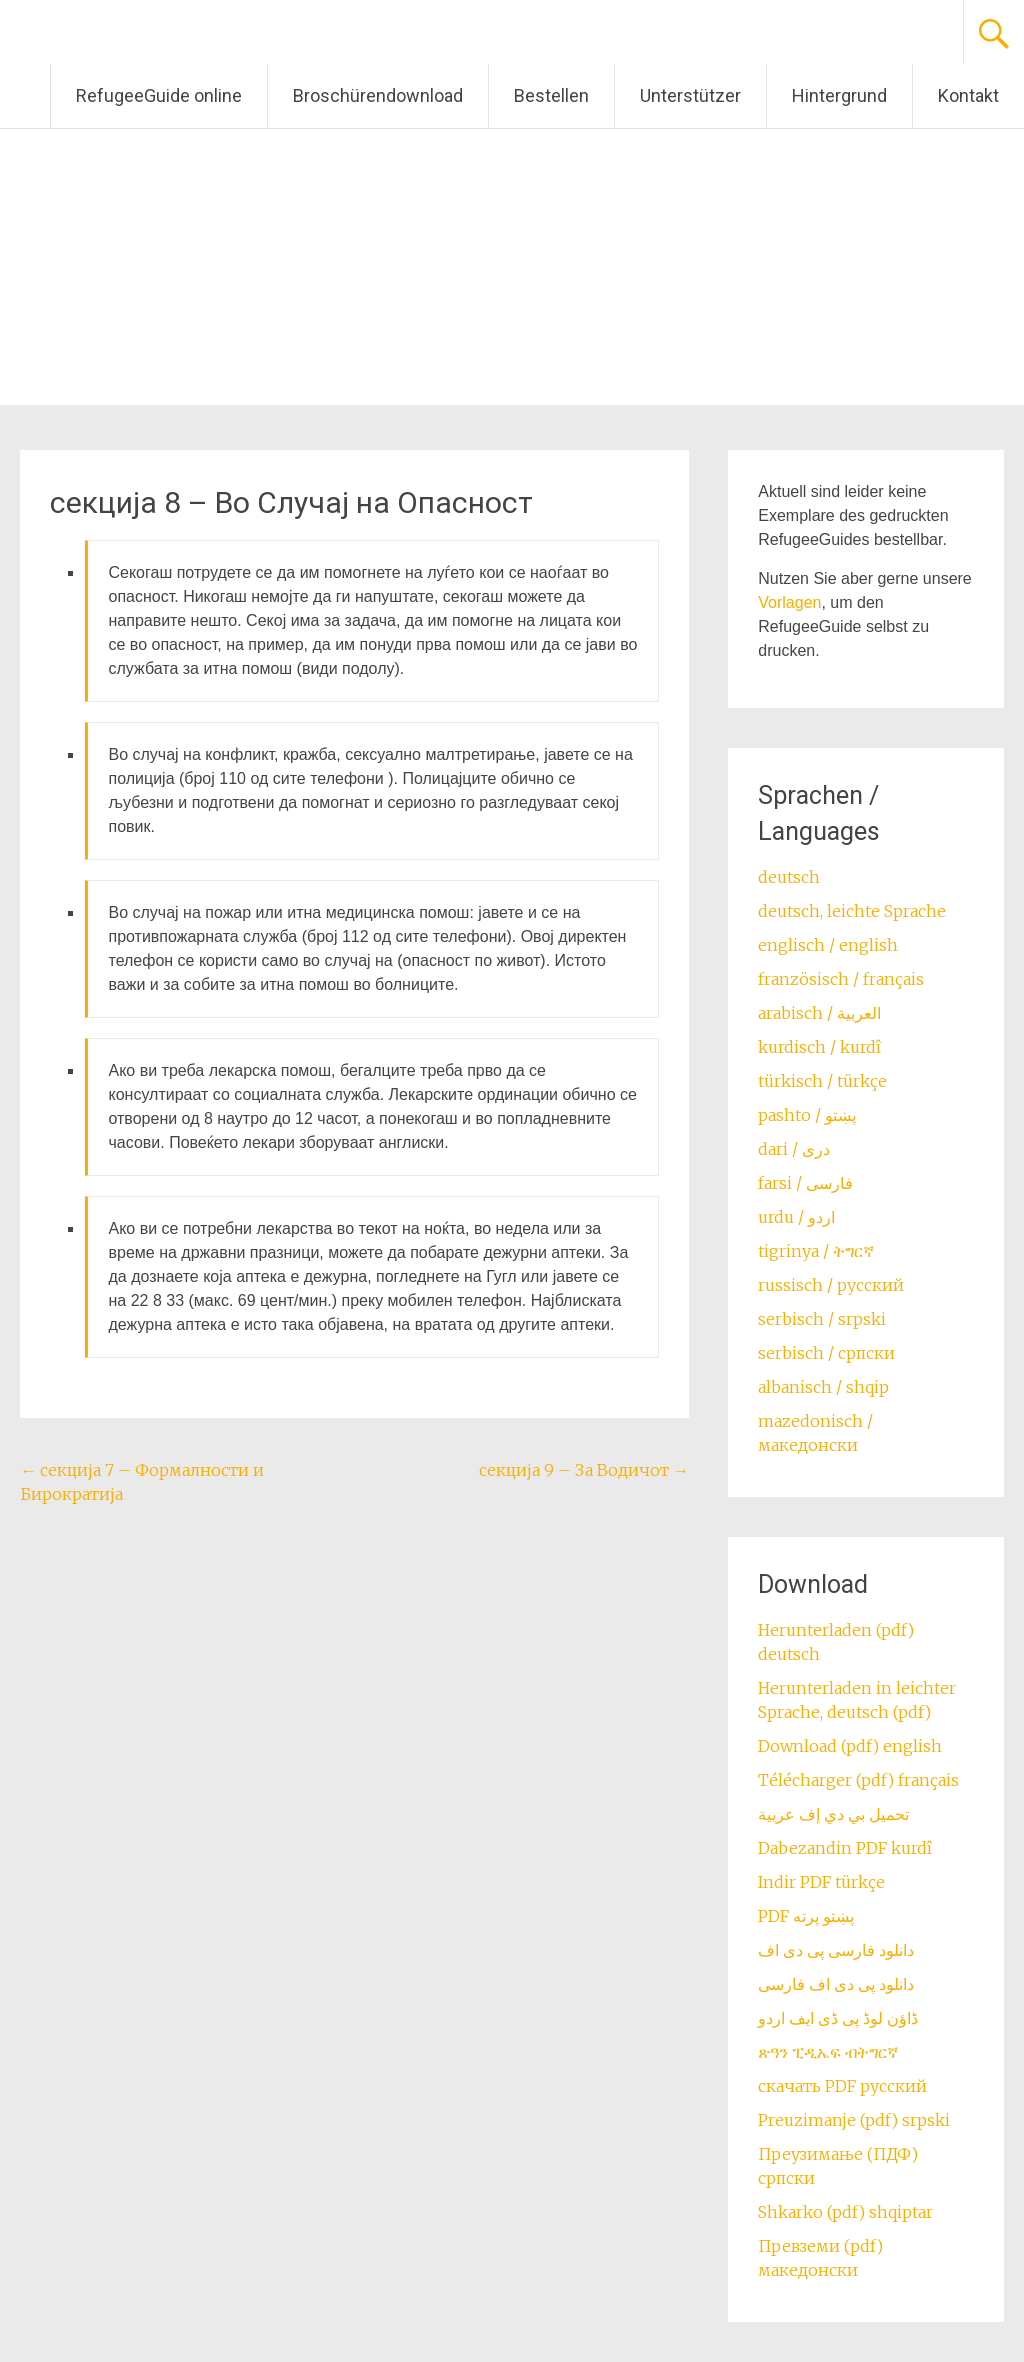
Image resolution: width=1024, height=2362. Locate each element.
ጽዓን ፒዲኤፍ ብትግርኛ (828, 2052)
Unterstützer (690, 95)
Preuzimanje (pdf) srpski (854, 2120)
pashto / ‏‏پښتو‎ (807, 1115)
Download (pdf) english (850, 1746)
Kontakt (968, 95)
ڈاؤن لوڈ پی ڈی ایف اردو (838, 2018)
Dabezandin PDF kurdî (845, 1848)
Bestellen (551, 95)
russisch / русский (831, 1285)
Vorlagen (789, 602)
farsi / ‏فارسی (805, 1183)
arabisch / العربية (819, 1013)
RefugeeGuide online (159, 95)
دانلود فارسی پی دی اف (836, 1950)
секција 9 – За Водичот (584, 1470)
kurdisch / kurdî (819, 1047)
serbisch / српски (826, 1353)
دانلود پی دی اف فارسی (836, 1984)
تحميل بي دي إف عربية (833, 1814)
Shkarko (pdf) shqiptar (845, 2212)
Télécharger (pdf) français (858, 1780)
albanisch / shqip (823, 1387)
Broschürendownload (378, 95)
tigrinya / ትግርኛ (816, 1251)
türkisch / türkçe (822, 1081)
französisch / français (841, 979)
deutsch (789, 877)
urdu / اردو (796, 1217)
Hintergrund (839, 95)
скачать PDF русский (842, 2086)
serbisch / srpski (822, 1319)
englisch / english (828, 945)
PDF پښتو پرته (806, 1916)
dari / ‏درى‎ (794, 1149)
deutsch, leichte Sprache (852, 911)
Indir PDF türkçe (821, 1882)
